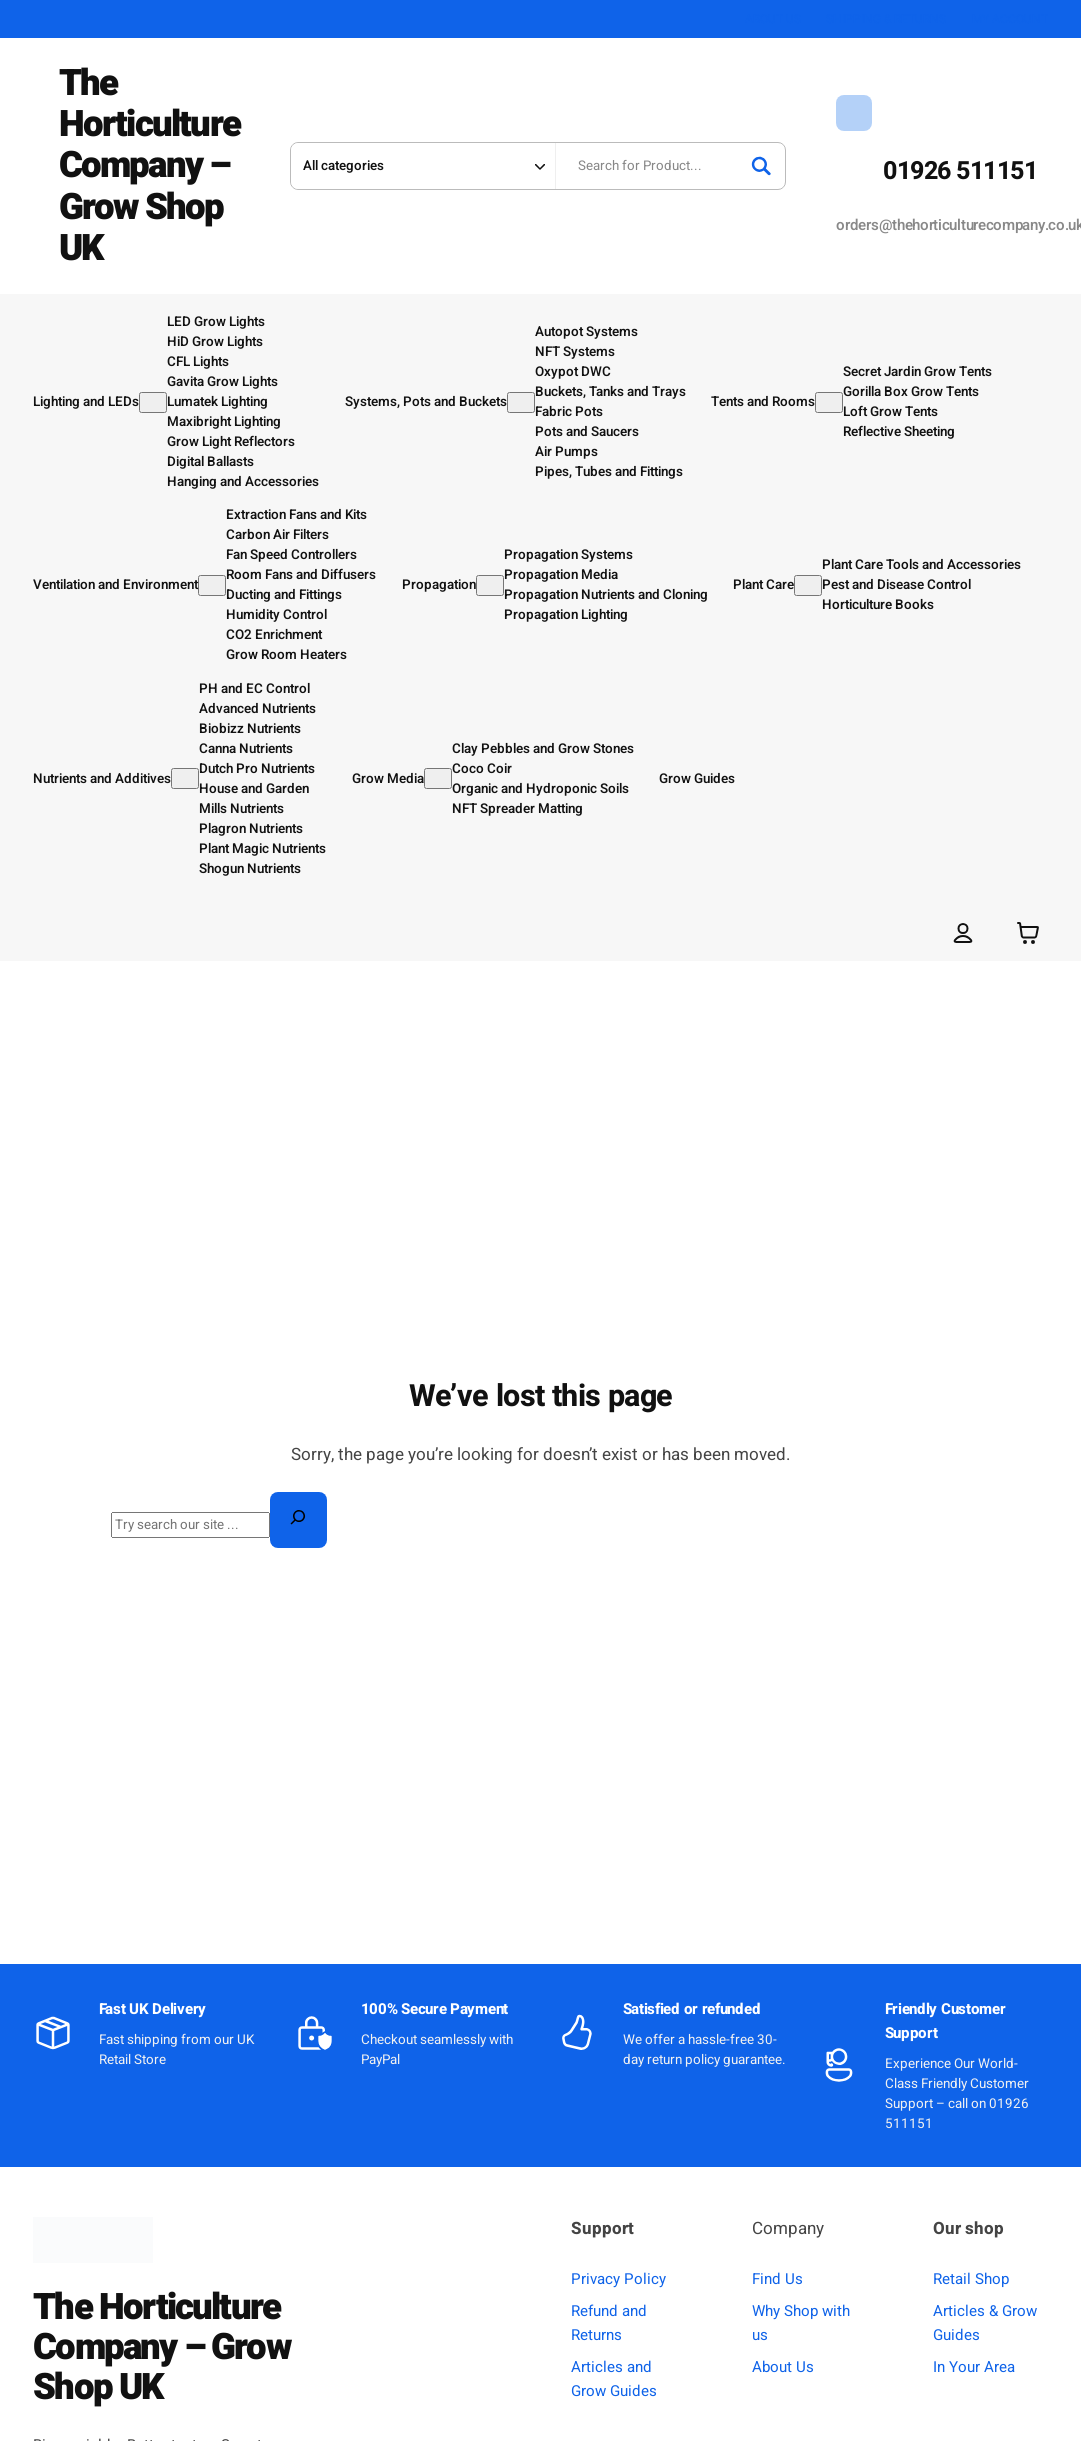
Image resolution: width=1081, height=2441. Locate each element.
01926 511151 (960, 171)
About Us (783, 2366)
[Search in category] (421, 165)
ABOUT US (773, 19)
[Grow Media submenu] (438, 778)
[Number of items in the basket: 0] (1028, 931)
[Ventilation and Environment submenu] (212, 584)
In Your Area (974, 2366)
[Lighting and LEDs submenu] (153, 401)
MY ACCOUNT (1010, 19)
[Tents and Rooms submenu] (829, 401)
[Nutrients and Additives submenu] (185, 778)
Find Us (777, 2278)
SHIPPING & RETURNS (886, 19)
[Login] (962, 931)
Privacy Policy (618, 2278)
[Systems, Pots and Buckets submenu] (521, 401)
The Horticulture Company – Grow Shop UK (149, 165)
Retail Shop (971, 2278)
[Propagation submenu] (490, 584)
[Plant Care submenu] (808, 584)
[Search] (761, 166)
